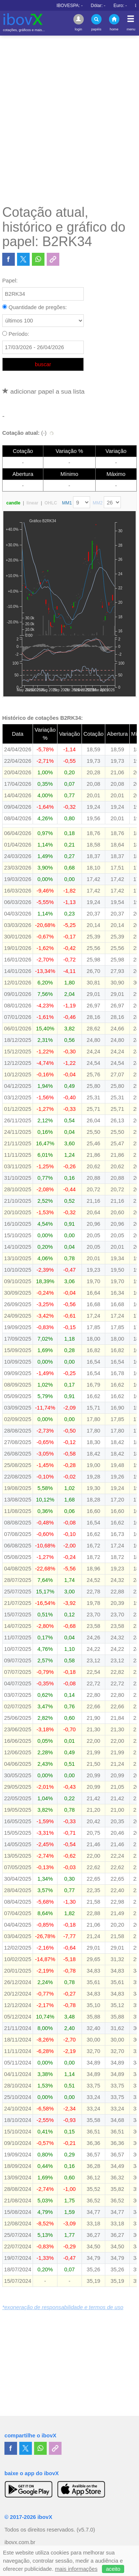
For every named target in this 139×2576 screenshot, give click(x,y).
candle (13, 503)
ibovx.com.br (19, 2542)
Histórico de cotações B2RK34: (42, 718)
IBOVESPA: (115, 5)
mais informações (76, 2569)
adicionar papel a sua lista (43, 391)
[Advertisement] (69, 119)
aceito (113, 2569)
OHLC (50, 503)
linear (32, 503)
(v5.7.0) (86, 2530)
